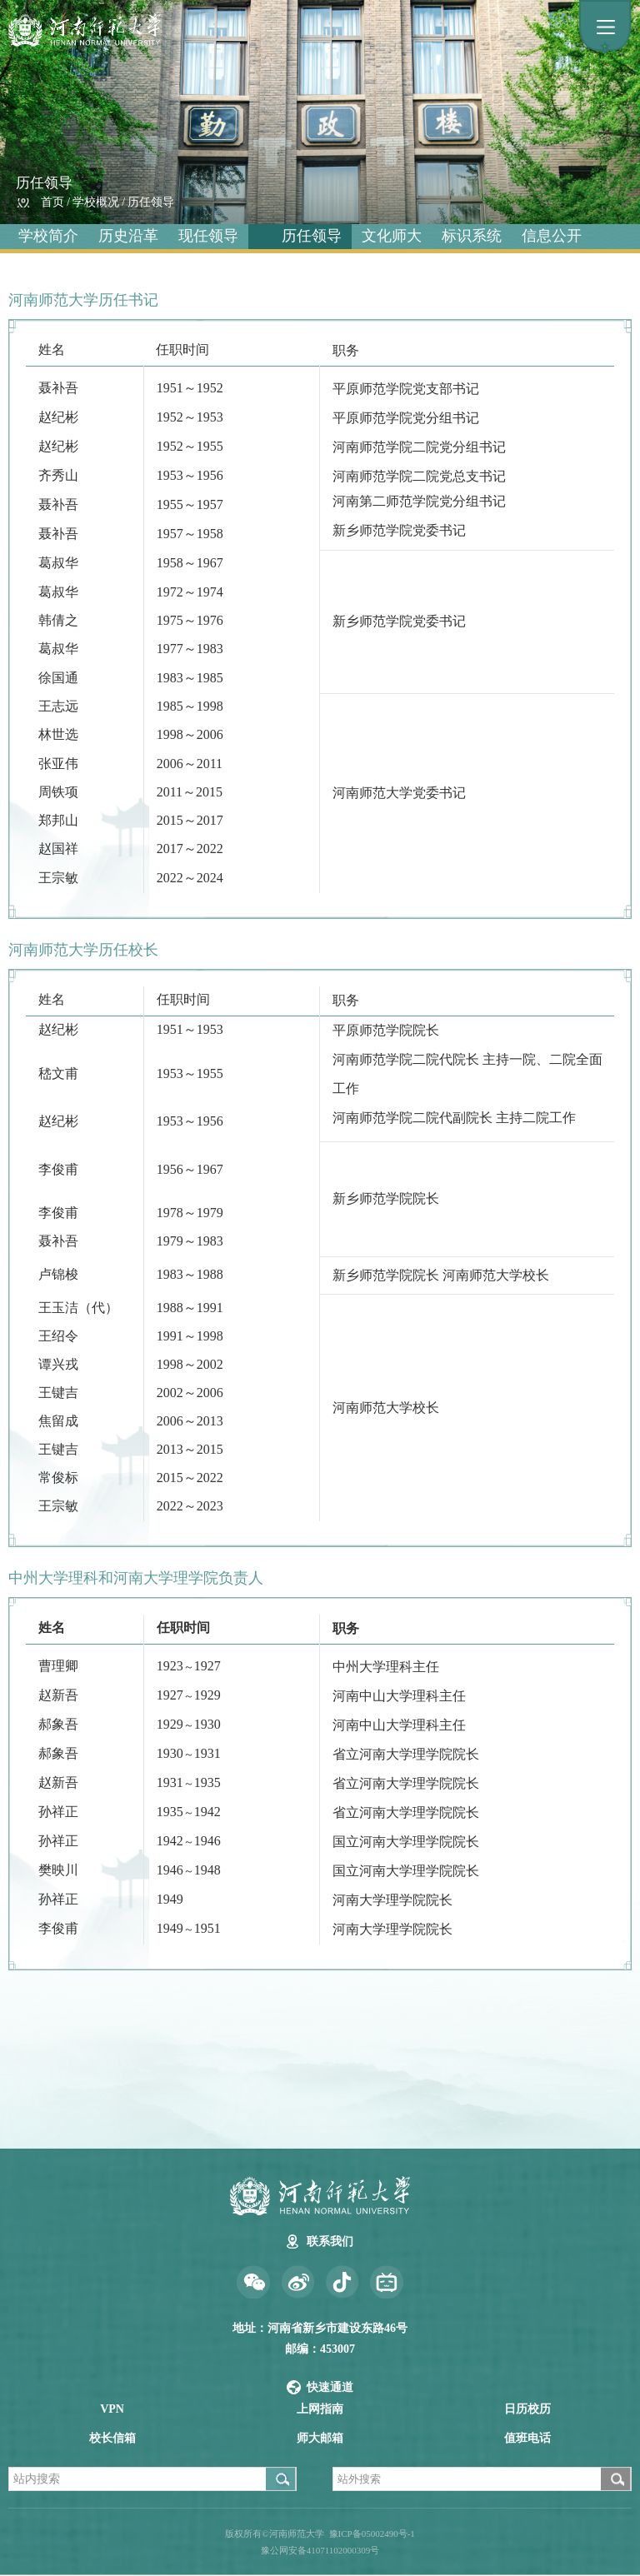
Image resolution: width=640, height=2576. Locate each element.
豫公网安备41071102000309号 (320, 2550)
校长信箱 (112, 2438)
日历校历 (527, 2409)
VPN (112, 2409)
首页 (52, 202)
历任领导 (151, 202)
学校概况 (95, 202)
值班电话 (527, 2438)
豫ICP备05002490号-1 (372, 2534)
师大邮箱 (320, 2438)
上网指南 (320, 2409)
